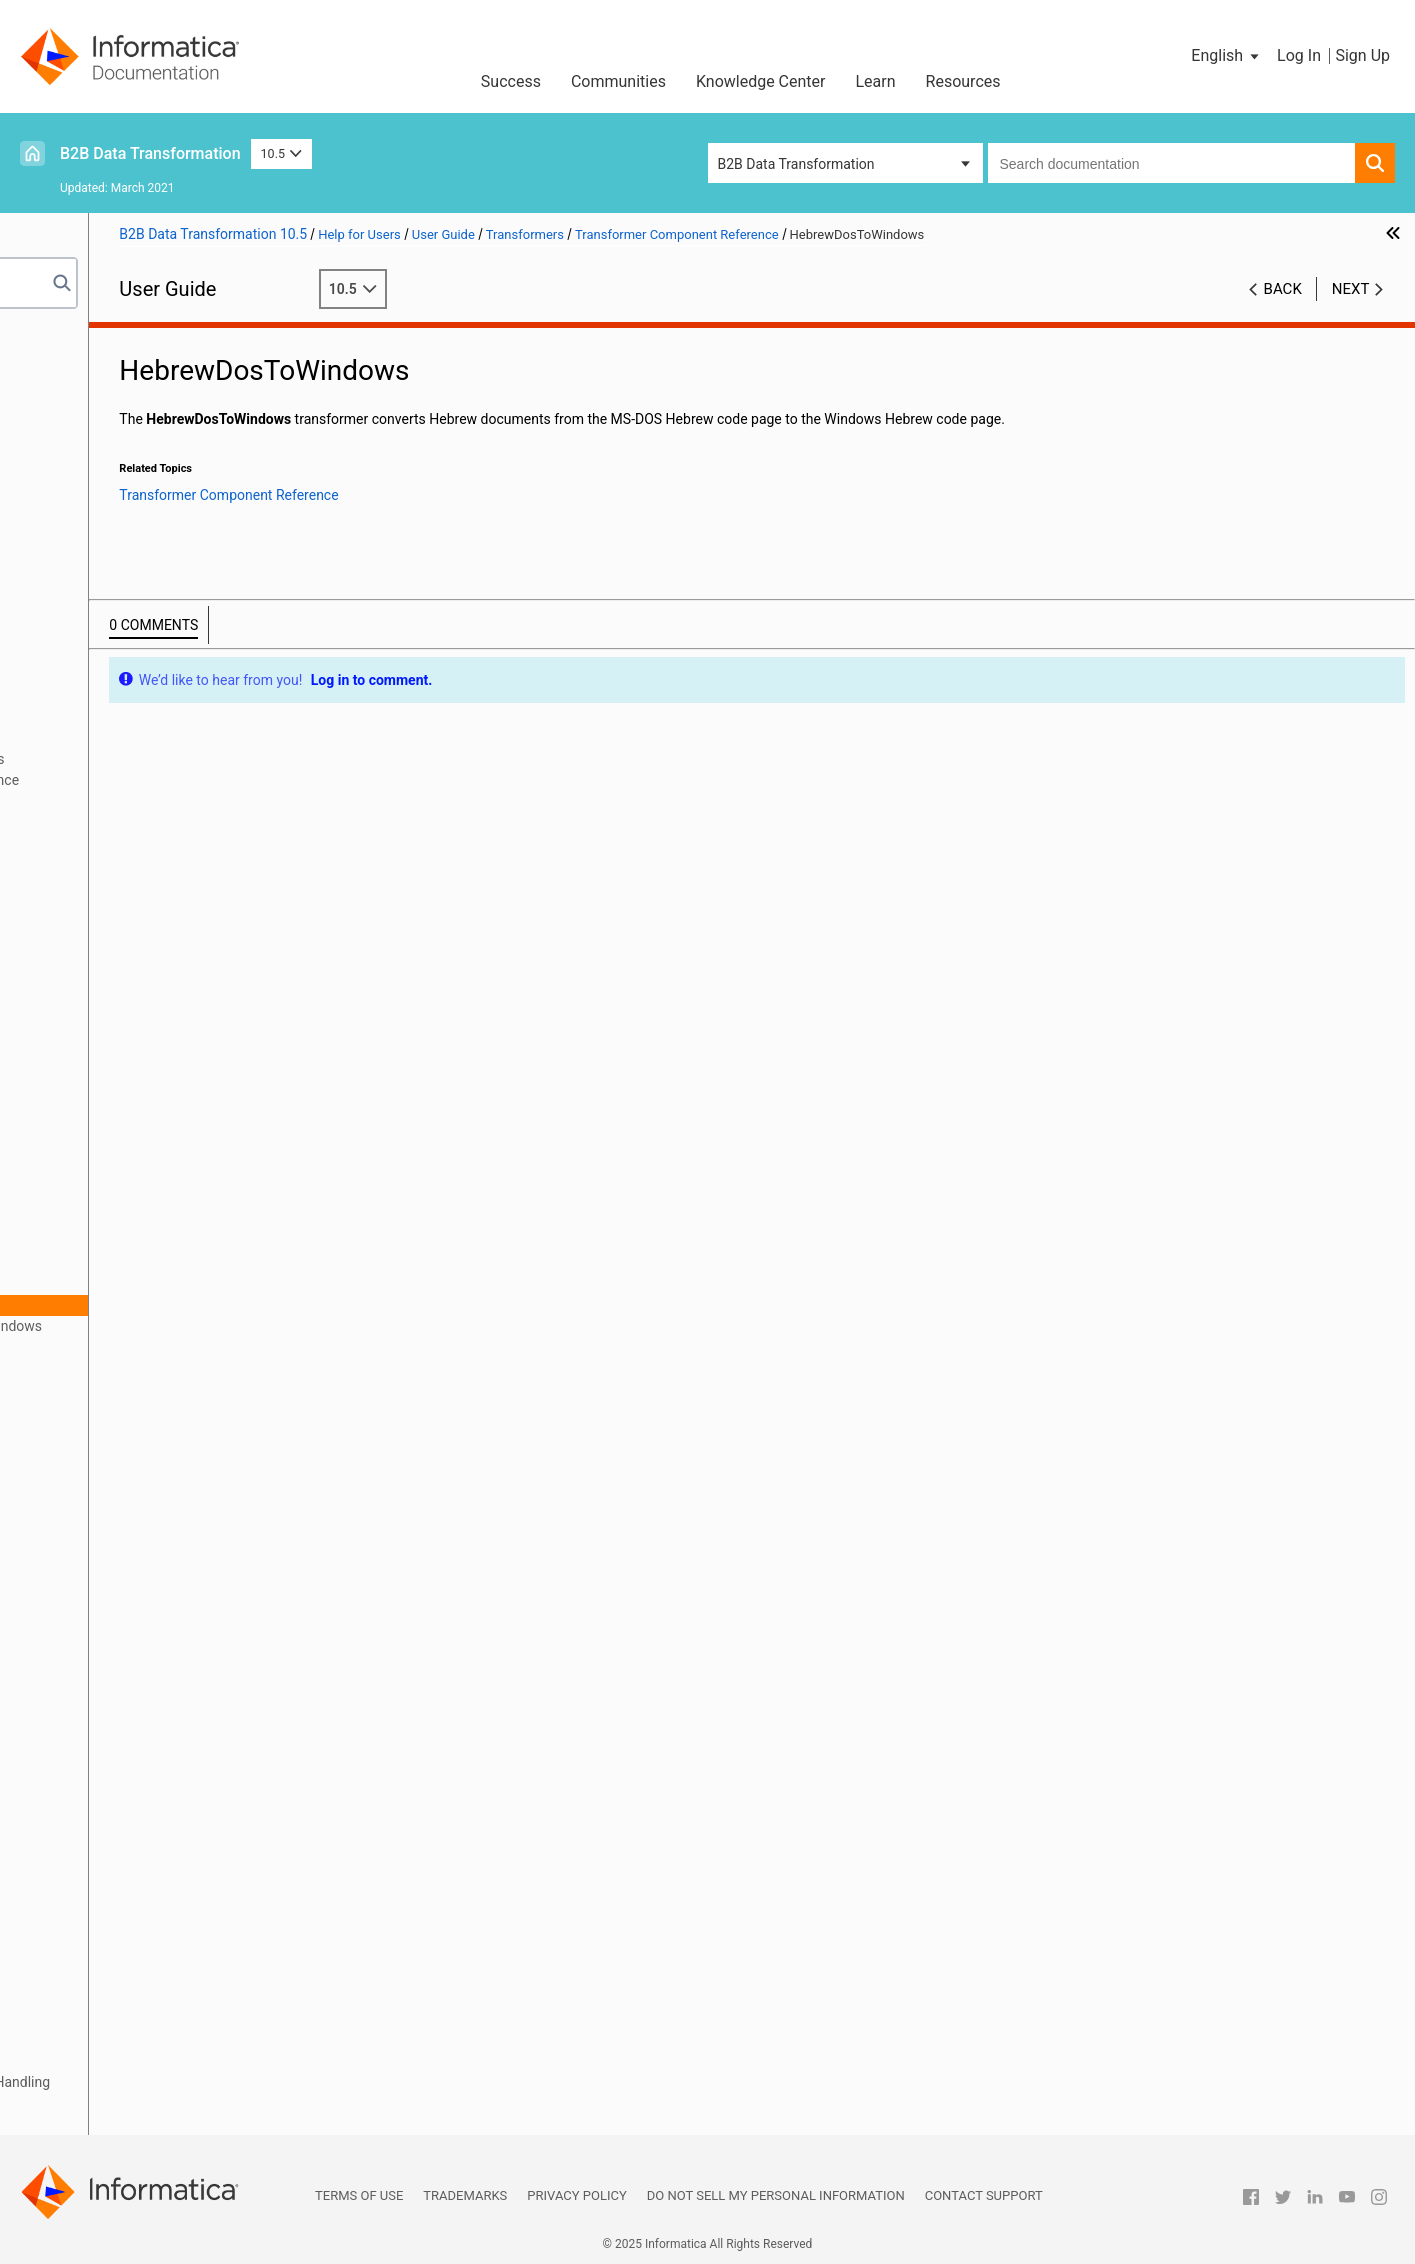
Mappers (60, 2019)
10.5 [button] (282, 153)
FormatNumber (131, 1179)
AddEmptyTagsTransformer (169, 822)
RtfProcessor (124, 1704)
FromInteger (121, 1221)
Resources (963, 81)
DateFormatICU (131, 1032)
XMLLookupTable (138, 1935)
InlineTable (117, 1473)
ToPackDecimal (132, 1809)
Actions (56, 1977)
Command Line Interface (110, 528)
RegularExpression (141, 1557)
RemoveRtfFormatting (152, 1599)
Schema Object (80, 507)
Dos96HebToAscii (139, 1053)
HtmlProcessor (130, 1410)
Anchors (59, 675)
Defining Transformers (133, 738)
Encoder (109, 1158)
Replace (108, 1641)
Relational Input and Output (117, 423)
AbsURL (108, 801)
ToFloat (107, 1767)
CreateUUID (119, 1011)
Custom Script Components (119, 2124)
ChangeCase (123, 969)
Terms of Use (359, 2195)
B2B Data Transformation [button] (796, 164)
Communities (618, 81)
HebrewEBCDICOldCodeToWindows (194, 1326)
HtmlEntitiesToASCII (147, 1389)
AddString (114, 843)
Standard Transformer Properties (166, 759)
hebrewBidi (118, 1284)
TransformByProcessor (155, 1872)
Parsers (57, 570)
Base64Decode (130, 864)
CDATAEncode (128, 948)
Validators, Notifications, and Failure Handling (174, 2082)
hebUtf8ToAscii (131, 1368)
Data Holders (73, 654)
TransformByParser (144, 1851)
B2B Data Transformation (150, 153)
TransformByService (146, 1893)
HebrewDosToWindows (156, 1305)
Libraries (60, 486)
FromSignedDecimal (146, 1263)
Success (511, 81)
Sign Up (1362, 55)
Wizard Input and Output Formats (136, 402)
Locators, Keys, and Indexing (121, 2040)
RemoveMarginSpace (150, 1578)
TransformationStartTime (162, 1830)
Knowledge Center (761, 81)
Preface (57, 339)
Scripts (54, 549)
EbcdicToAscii (127, 1095)
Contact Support (984, 2195)
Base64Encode (130, 885)
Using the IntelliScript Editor (119, 444)
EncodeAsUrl (123, 1137)
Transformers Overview (136, 717)
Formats (59, 633)
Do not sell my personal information (776, 2195)
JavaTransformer (137, 1494)
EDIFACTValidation (142, 1116)
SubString (114, 1746)
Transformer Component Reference (173, 780)
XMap (51, 465)
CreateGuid (118, 990)
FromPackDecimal (140, 1242)
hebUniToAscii (128, 1347)
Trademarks (465, 2195)
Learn (876, 81)
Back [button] (1283, 289)
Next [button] (1351, 289)
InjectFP (109, 1431)
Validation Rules (83, 2103)
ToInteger (113, 1788)
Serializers (65, 1998)
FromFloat (115, 1200)
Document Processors (102, 612)
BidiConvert (120, 906)
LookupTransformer (145, 1515)
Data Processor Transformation (130, 381)
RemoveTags (124, 1620)
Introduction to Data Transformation (144, 360)
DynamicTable (128, 1074)
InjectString (119, 1452)
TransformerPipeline (147, 1914)
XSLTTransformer (138, 1956)
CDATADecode (129, 927)
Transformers (75, 696)
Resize (104, 1662)
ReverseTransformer (147, 1683)
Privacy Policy (576, 2195)
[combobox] (1172, 163)
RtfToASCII (117, 1725)
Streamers (65, 2061)
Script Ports (69, 591)
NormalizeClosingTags (154, 1536)
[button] (1226, 56)
